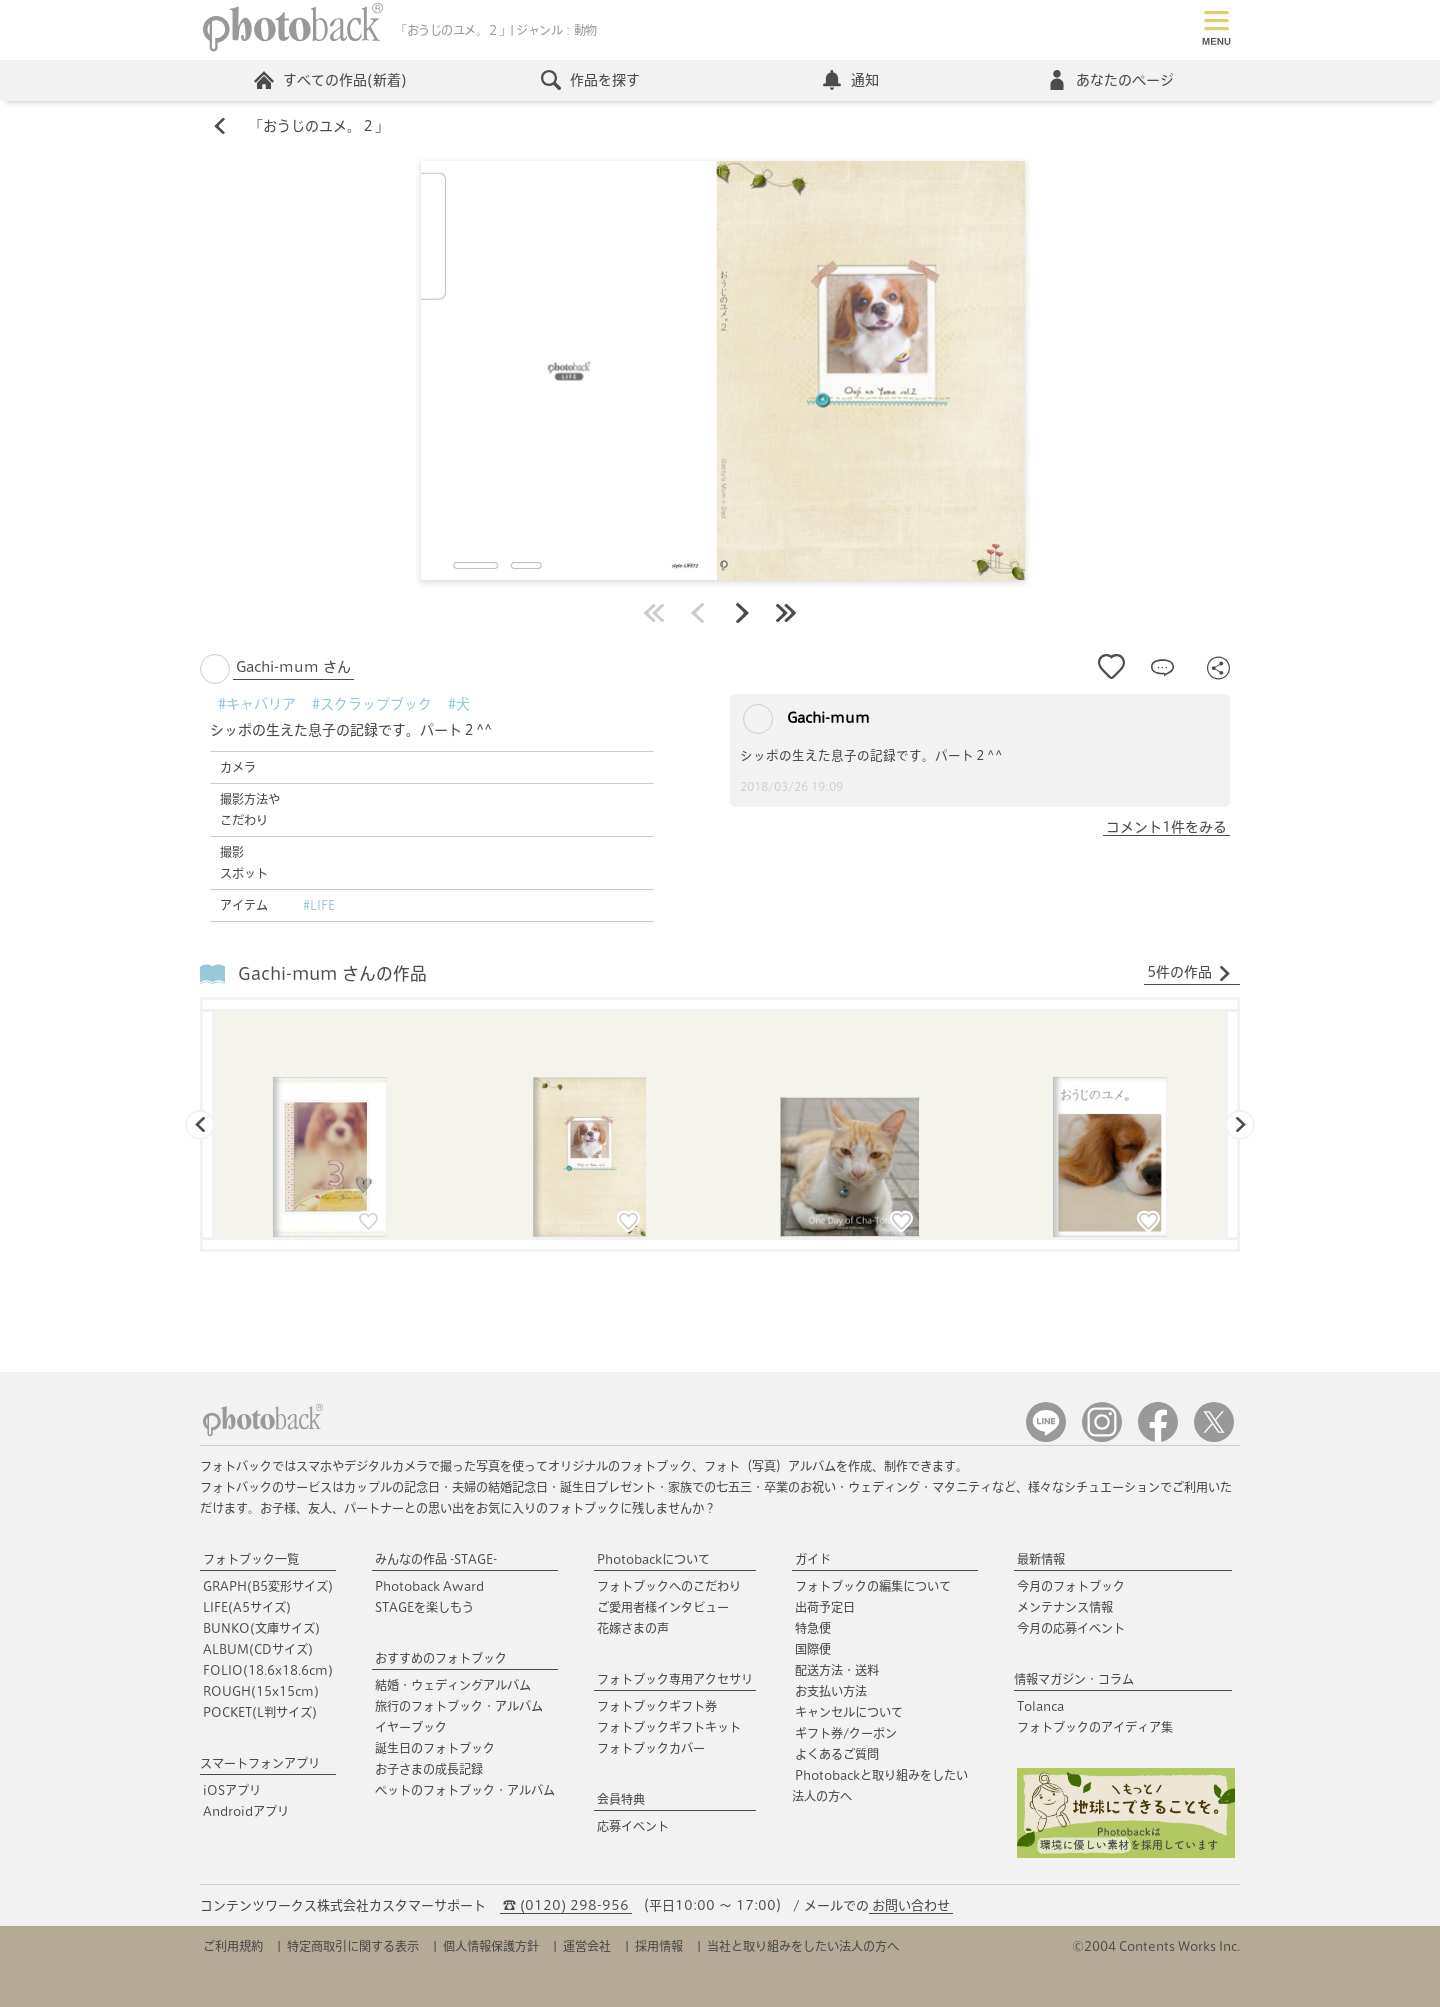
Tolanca (1040, 1706)
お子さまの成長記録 (429, 1769)
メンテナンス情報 (1065, 1607)
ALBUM (258, 1649)
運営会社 (587, 1946)
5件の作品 (1189, 973)
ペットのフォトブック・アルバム (465, 1790)
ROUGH (261, 1691)
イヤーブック (411, 1727)
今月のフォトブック (1071, 1586)
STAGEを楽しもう (424, 1607)
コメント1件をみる (1166, 827)
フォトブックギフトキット (669, 1727)
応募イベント (633, 1826)
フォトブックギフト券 (657, 1706)
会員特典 (621, 1799)
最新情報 (1041, 1559)
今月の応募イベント (1071, 1628)
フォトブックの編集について (873, 1586)
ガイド (813, 1559)
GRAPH (268, 1586)
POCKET (260, 1712)
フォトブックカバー (651, 1748)
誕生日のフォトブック (435, 1748)
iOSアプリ (232, 1790)
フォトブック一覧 (251, 1559)
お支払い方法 (831, 1691)
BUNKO (261, 1628)
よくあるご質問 (837, 1754)
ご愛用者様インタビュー (663, 1607)
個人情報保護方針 (491, 1946)
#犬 (459, 704)
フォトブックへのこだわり (669, 1586)
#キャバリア (257, 704)
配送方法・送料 (837, 1670)
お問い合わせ (911, 1905)
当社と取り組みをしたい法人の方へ (803, 1946)
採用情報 (659, 1946)
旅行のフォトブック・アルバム (459, 1706)
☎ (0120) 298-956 (566, 1905)
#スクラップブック (372, 704)
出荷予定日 (825, 1607)
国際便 (813, 1649)
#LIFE (319, 905)
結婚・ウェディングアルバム (453, 1685)
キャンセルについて (849, 1712)
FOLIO (268, 1670)
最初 (654, 613)
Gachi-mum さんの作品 (332, 973)
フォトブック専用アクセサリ (675, 1679)
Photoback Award (429, 1586)
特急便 (813, 1628)
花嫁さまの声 (633, 1628)
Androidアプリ (246, 1811)
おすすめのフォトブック (441, 1658)
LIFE (247, 1607)
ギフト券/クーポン (846, 1733)
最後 (786, 613)
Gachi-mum (806, 719)
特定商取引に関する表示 (353, 1946)
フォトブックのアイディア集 (1095, 1727)
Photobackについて (653, 1559)
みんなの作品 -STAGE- (436, 1559)
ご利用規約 (233, 1946)
